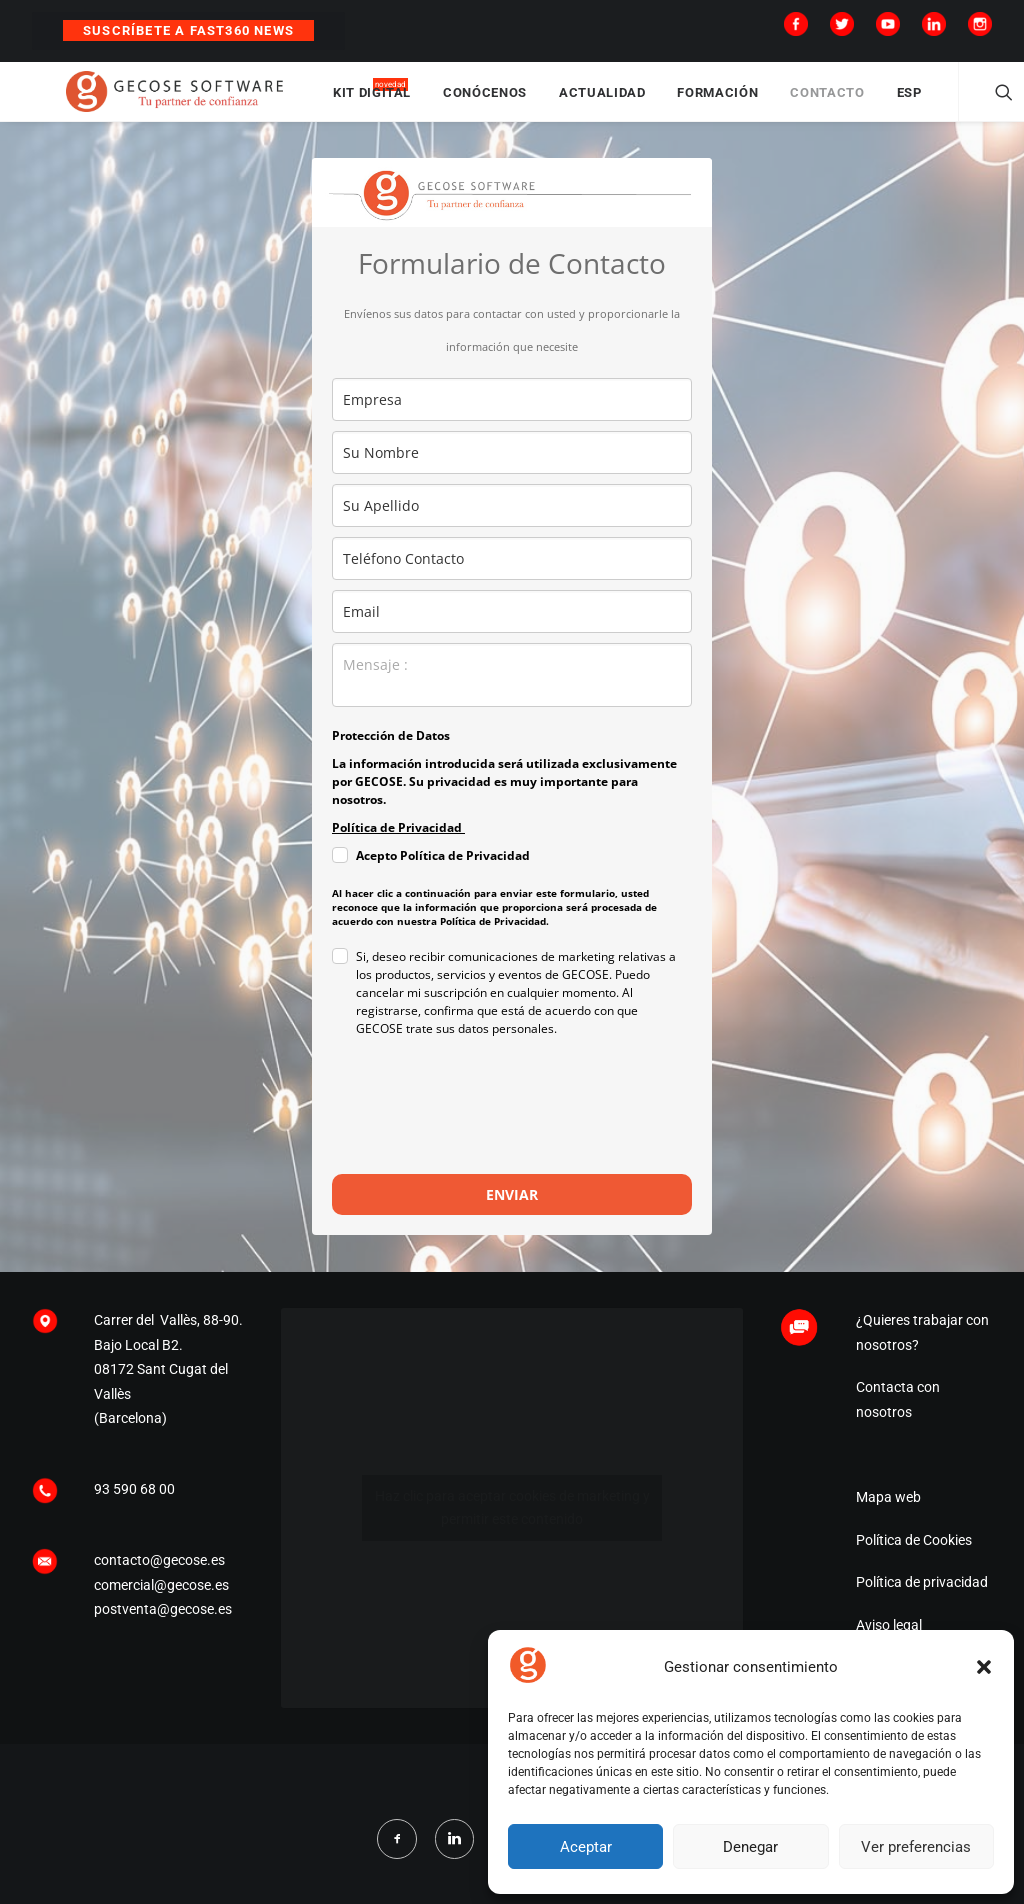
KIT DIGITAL (438, 102)
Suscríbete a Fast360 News (188, 30)
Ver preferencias (916, 1847)
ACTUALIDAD (668, 102)
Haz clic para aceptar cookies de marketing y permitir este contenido (512, 1526)
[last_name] (512, 524)
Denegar (750, 1847)
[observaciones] (512, 694)
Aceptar (586, 1847)
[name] (512, 471)
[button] (984, 1667)
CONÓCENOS (551, 102)
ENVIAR (512, 1213)
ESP (974, 102)
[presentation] (484, 1134)
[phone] (512, 577)
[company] (512, 418)
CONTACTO (893, 102)
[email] (512, 630)
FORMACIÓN (783, 102)
